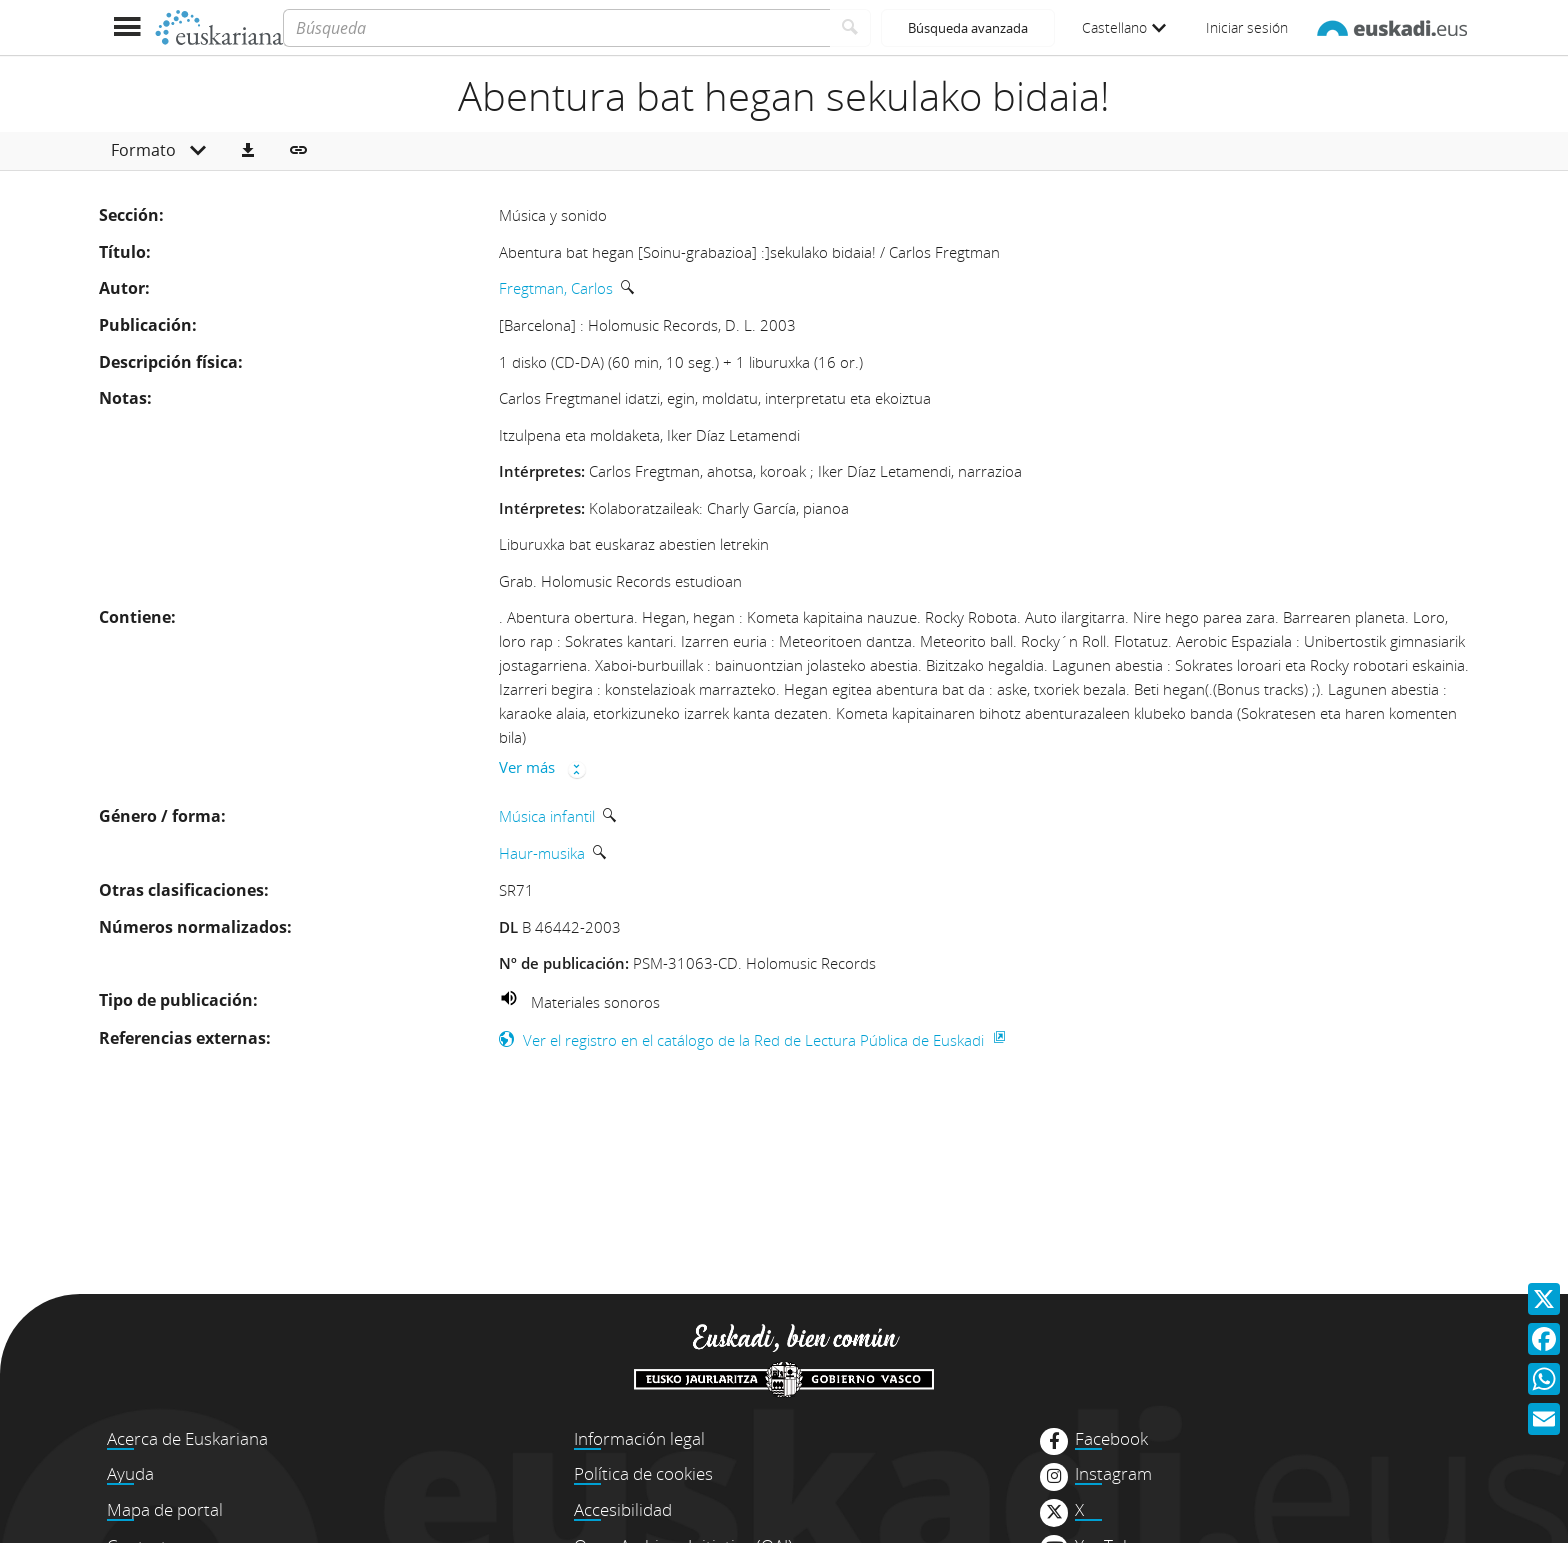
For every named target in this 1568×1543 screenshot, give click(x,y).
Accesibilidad (623, 1509)
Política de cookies (643, 1473)
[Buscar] (850, 28)
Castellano (1124, 27)
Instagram (1113, 1474)
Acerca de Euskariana (187, 1438)
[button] (248, 151)
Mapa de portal (165, 1509)
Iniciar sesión (1247, 27)
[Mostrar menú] (126, 27)
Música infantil (547, 816)
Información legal (639, 1438)
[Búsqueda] (556, 28)
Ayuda (130, 1473)
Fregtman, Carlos (556, 288)
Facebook (1111, 1439)
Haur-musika (542, 853)
